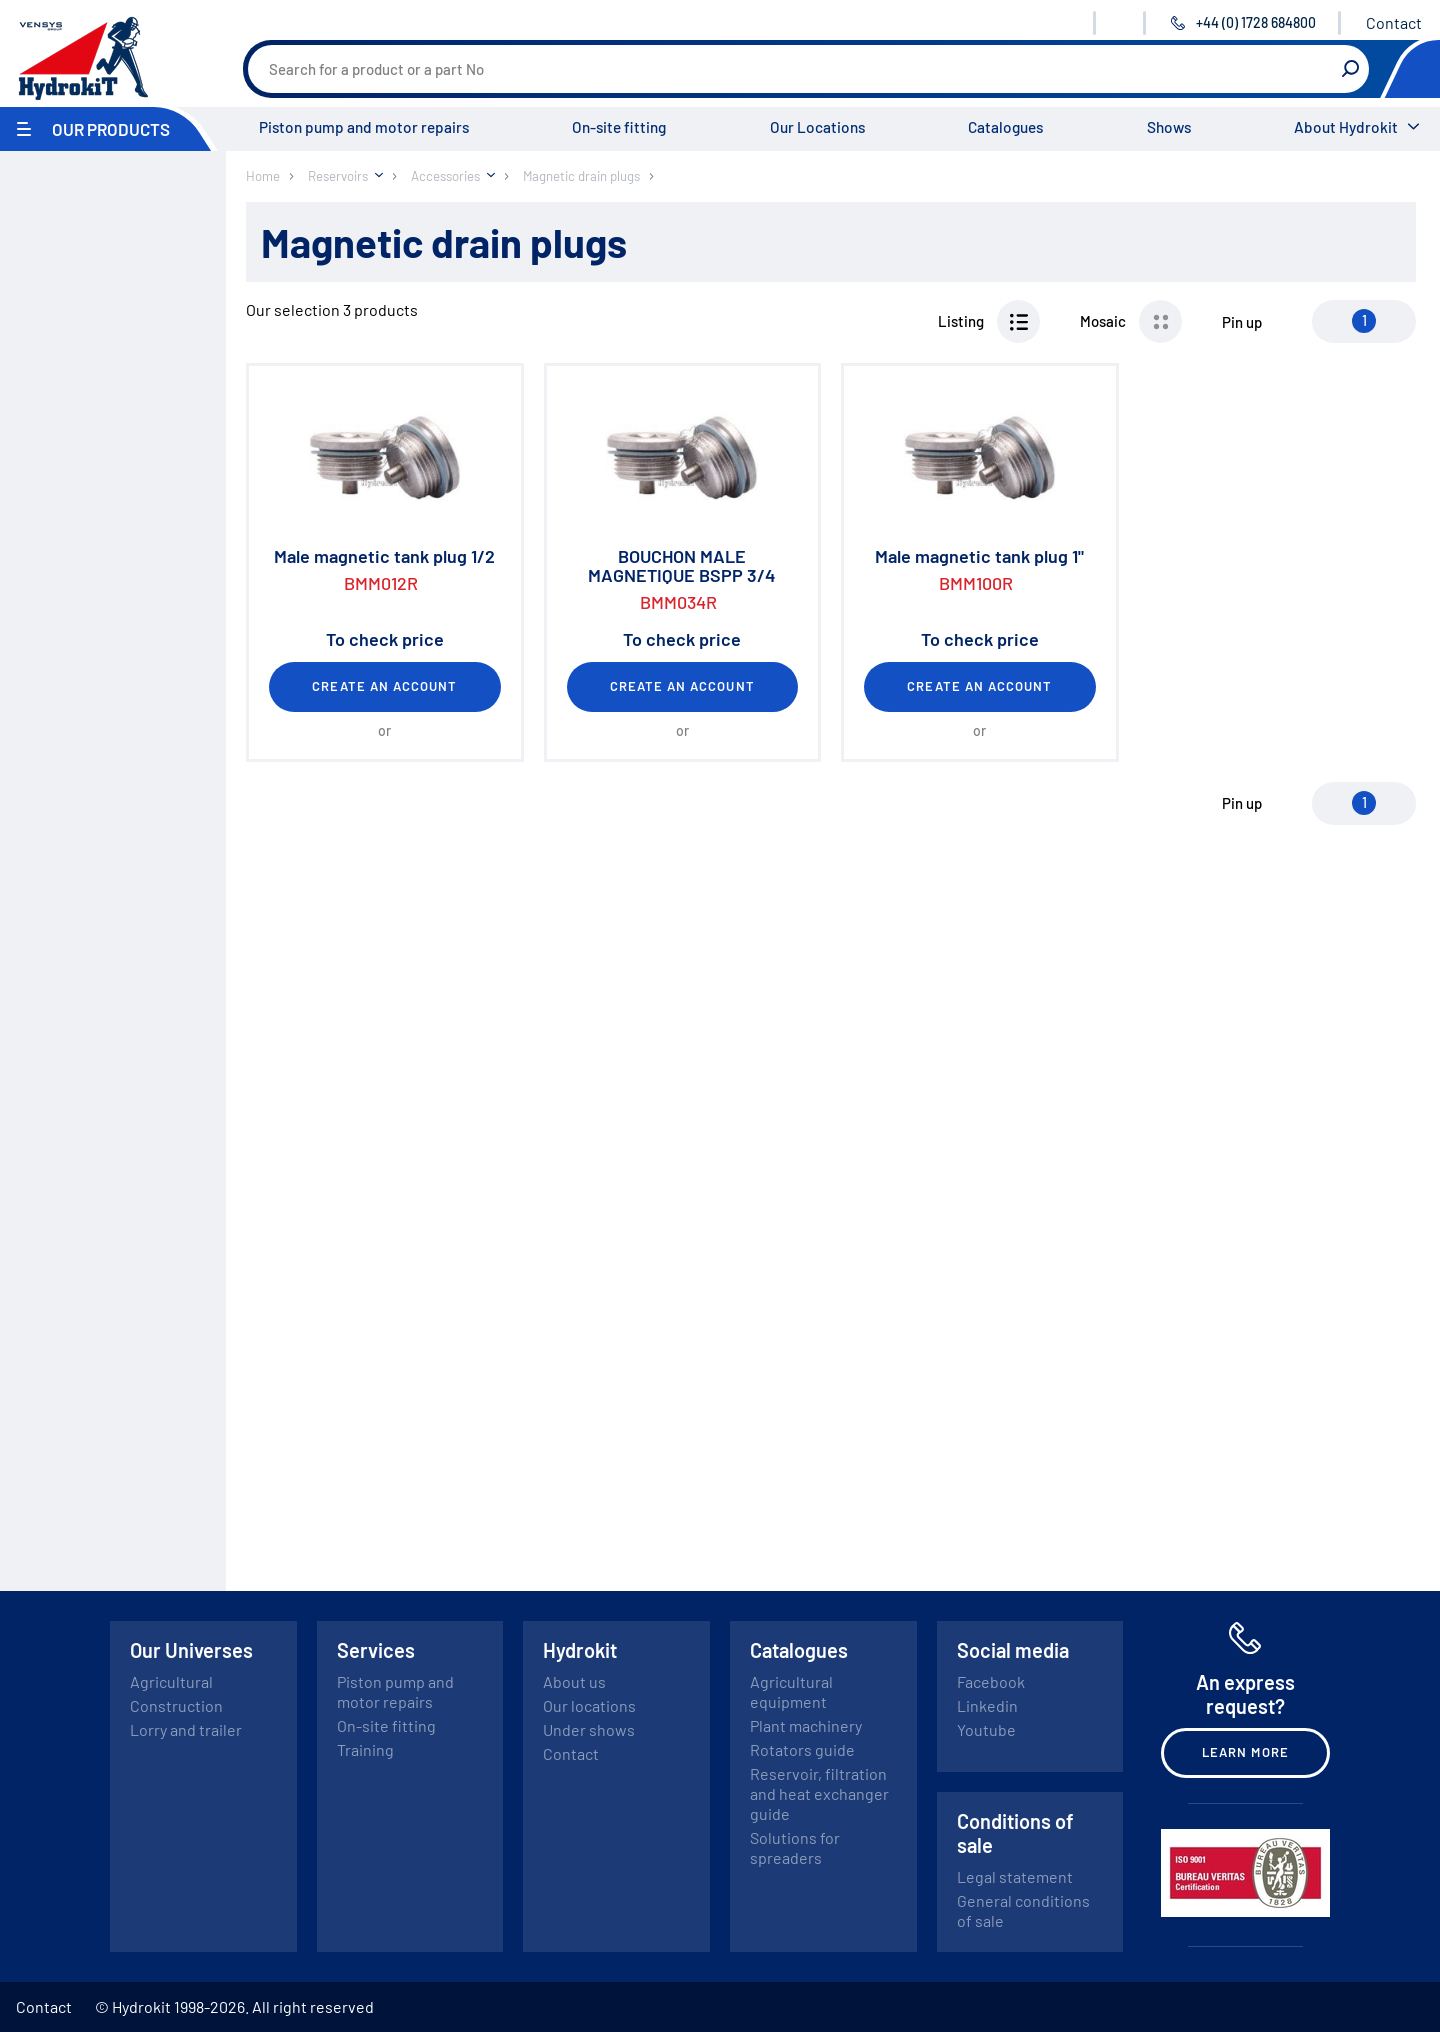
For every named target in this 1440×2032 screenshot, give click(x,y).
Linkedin (987, 1705)
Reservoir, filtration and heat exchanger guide (819, 1793)
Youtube (986, 1729)
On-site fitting (619, 127)
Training (365, 1749)
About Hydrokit (1346, 127)
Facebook (991, 1681)
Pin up (1242, 322)
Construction (176, 1705)
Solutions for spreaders (795, 1847)
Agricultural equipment (791, 1691)
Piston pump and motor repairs (364, 127)
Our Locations (817, 127)
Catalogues (1005, 127)
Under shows (589, 1729)
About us (574, 1681)
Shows (1169, 127)
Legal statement (1015, 1876)
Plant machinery (806, 1725)
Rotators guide (802, 1749)
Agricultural (171, 1681)
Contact (1394, 22)
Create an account (384, 686)
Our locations (589, 1705)
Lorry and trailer (186, 1729)
